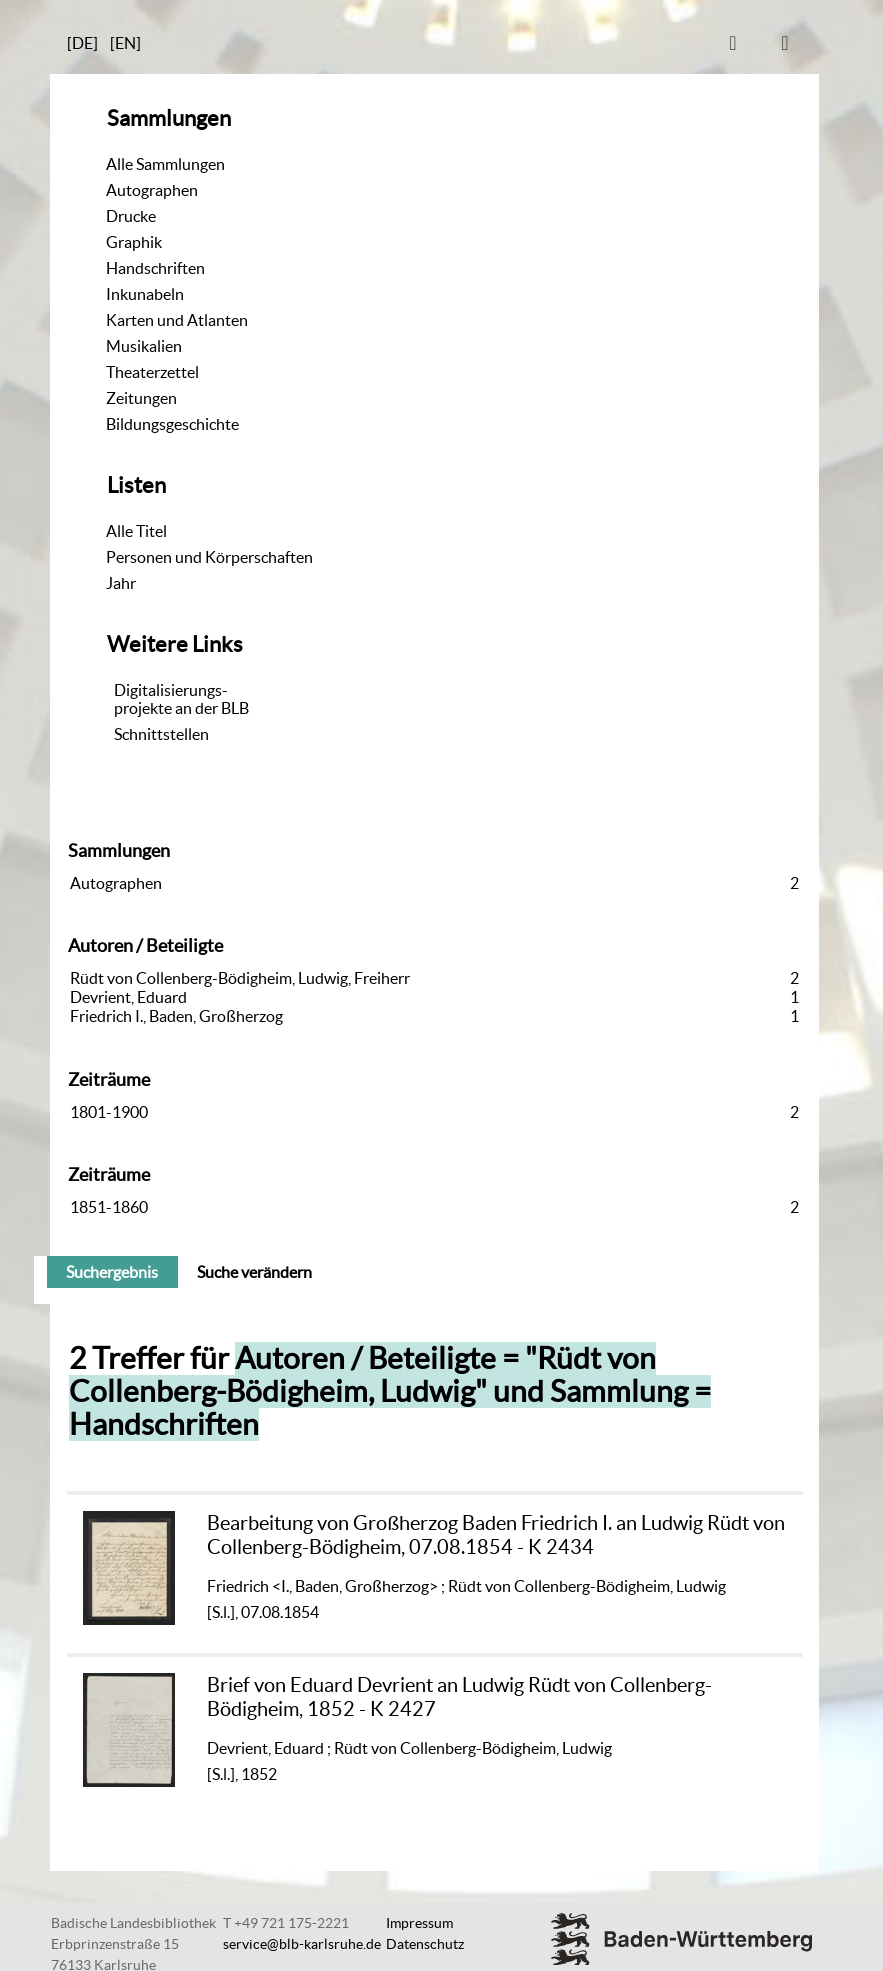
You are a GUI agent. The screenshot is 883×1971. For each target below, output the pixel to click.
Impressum (419, 1923)
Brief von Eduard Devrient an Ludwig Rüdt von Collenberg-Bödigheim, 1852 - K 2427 (459, 1696)
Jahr (121, 583)
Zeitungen (141, 398)
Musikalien (144, 346)
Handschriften (155, 268)
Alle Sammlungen (165, 164)
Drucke (131, 216)
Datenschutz (425, 1944)
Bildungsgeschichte (172, 424)
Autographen (152, 190)
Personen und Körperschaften (209, 557)
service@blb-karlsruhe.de (302, 1944)
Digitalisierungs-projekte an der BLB (181, 699)
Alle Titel (136, 531)
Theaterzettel (152, 372)
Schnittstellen (161, 734)
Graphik (134, 242)
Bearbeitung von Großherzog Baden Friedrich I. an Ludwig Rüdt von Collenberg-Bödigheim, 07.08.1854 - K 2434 (496, 1534)
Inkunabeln (145, 294)
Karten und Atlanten (177, 320)
